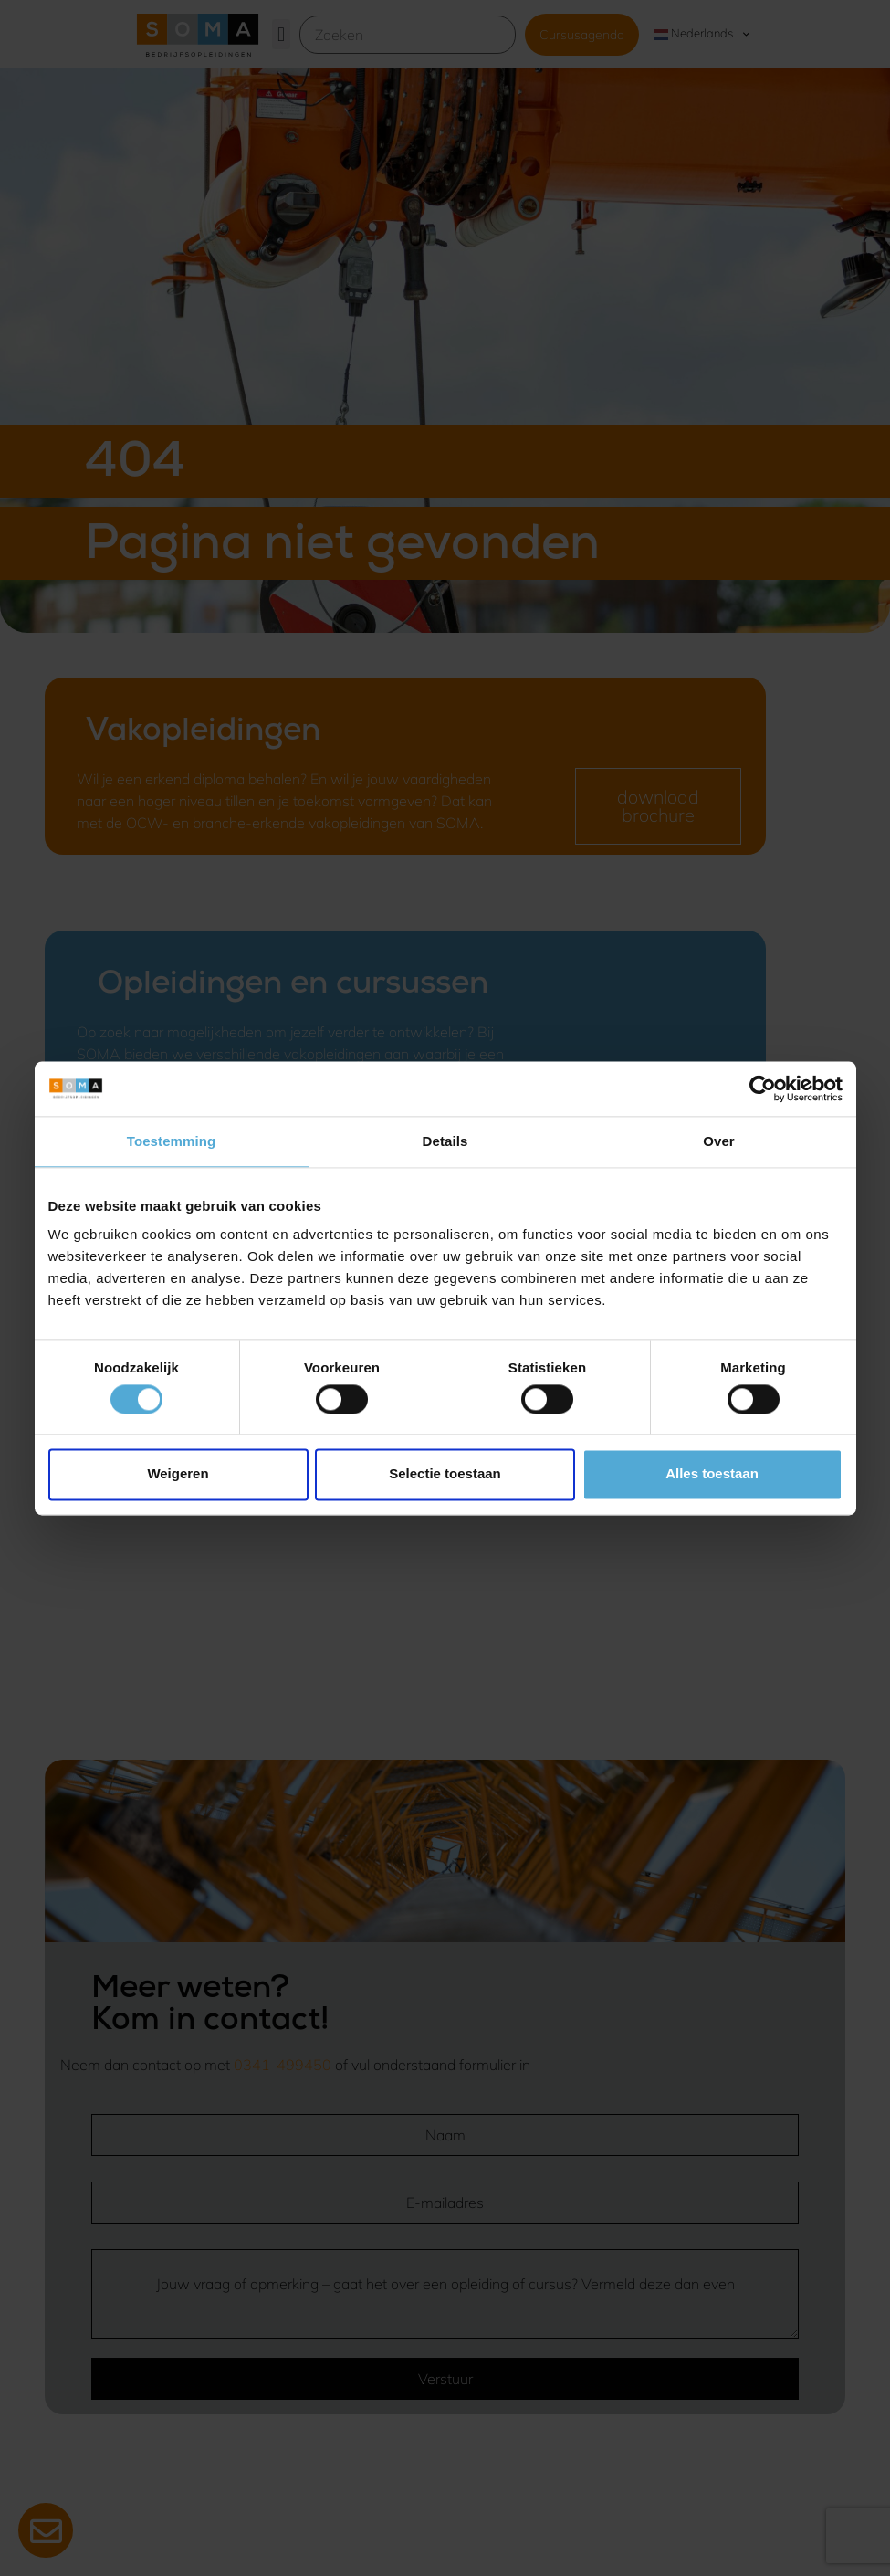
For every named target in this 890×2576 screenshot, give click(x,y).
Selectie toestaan (445, 1474)
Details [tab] (445, 1141)
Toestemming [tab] (171, 1141)
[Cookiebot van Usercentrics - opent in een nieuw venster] (763, 1088)
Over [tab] (719, 1141)
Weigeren (177, 1474)
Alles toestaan (712, 1474)
